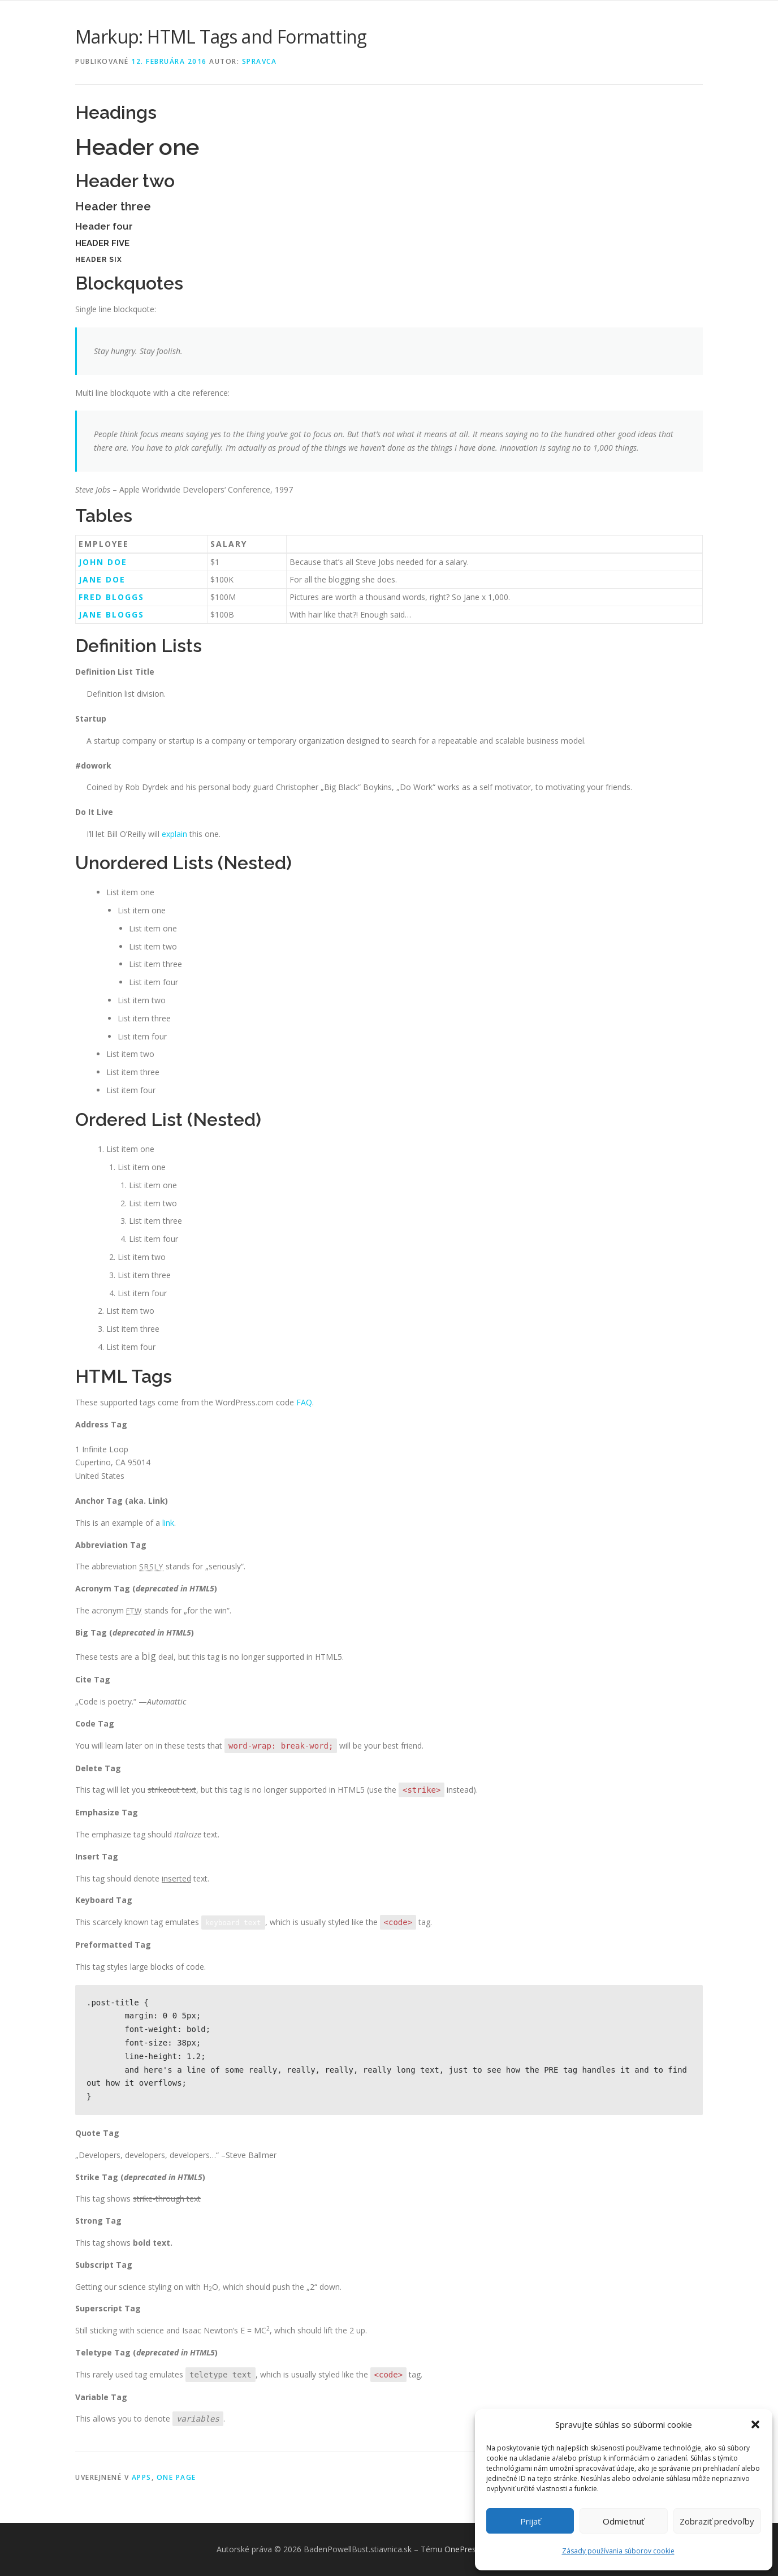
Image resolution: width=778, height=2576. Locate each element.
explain (174, 834)
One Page (176, 2477)
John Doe (103, 561)
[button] (755, 2424)
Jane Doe (102, 579)
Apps (142, 2477)
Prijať (530, 2521)
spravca (259, 61)
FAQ (304, 1402)
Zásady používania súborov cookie (618, 2551)
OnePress (462, 2549)
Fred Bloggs (111, 597)
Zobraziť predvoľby (717, 2521)
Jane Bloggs (111, 614)
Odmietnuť (623, 2521)
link (168, 1522)
